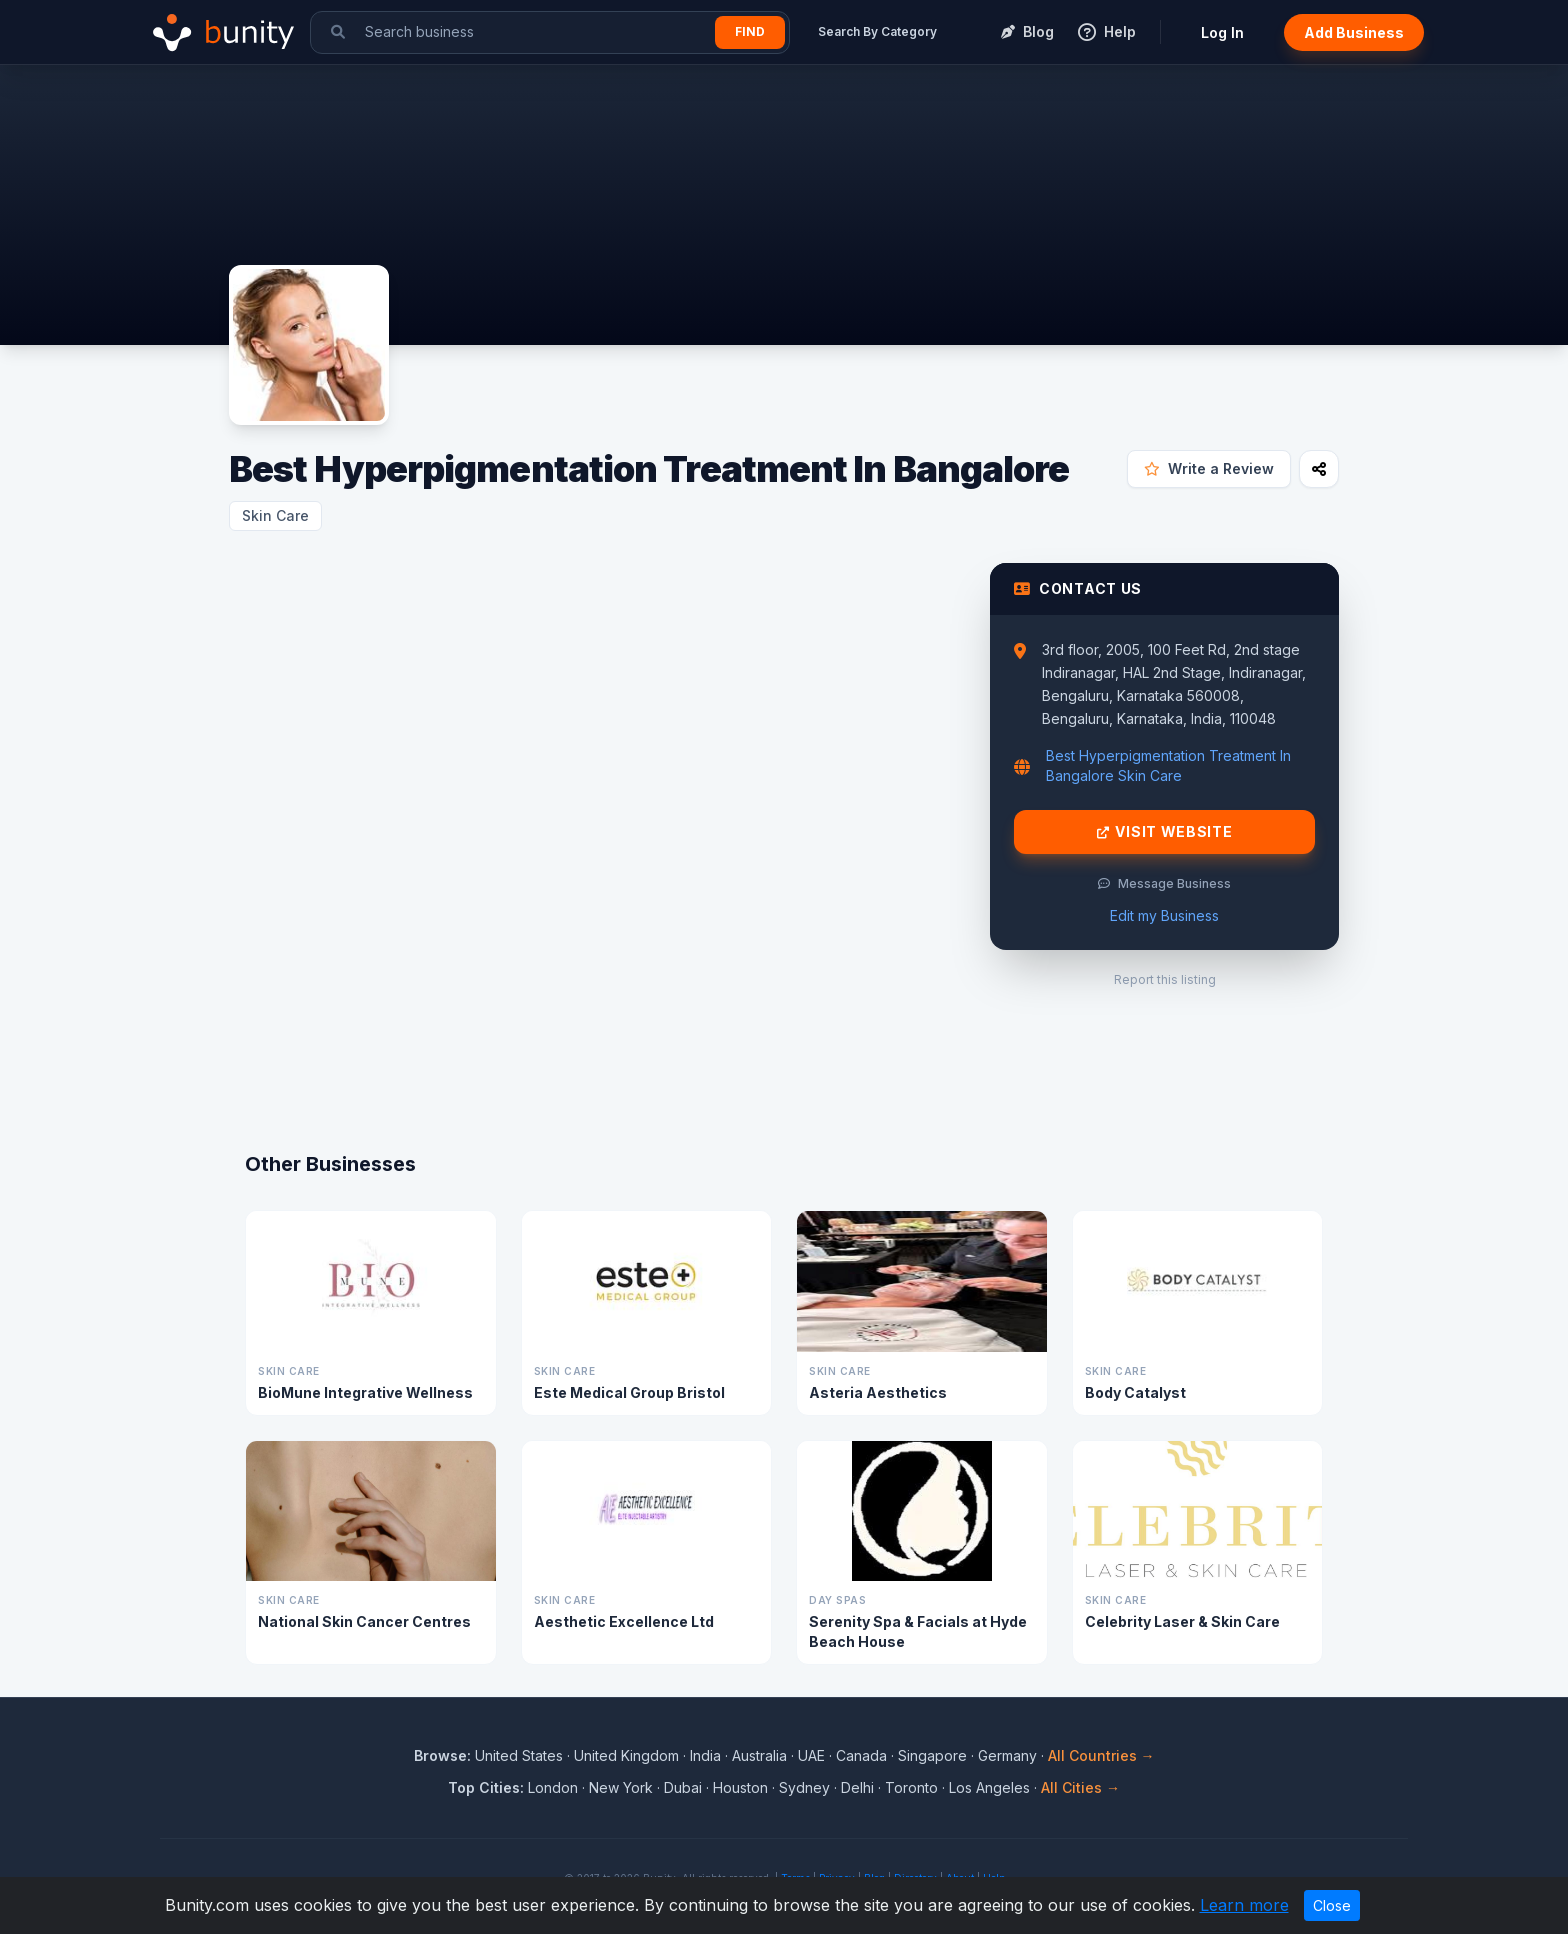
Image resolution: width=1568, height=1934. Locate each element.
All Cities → (1080, 1787)
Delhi (857, 1787)
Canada (861, 1755)
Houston (740, 1787)
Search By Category (877, 31)
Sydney (804, 1787)
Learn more (1244, 1905)
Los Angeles (989, 1787)
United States (519, 1755)
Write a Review (1209, 468)
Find (750, 31)
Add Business (1354, 32)
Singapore (932, 1755)
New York (621, 1787)
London (553, 1787)
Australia (759, 1755)
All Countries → (1101, 1755)
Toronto (911, 1787)
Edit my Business (1164, 915)
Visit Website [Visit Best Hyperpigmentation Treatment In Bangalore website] (1165, 832)
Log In (1222, 32)
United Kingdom (626, 1755)
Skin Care (275, 515)
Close (1332, 1905)
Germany (1007, 1755)
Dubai (683, 1787)
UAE (811, 1755)
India (705, 1755)
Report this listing (1165, 979)
